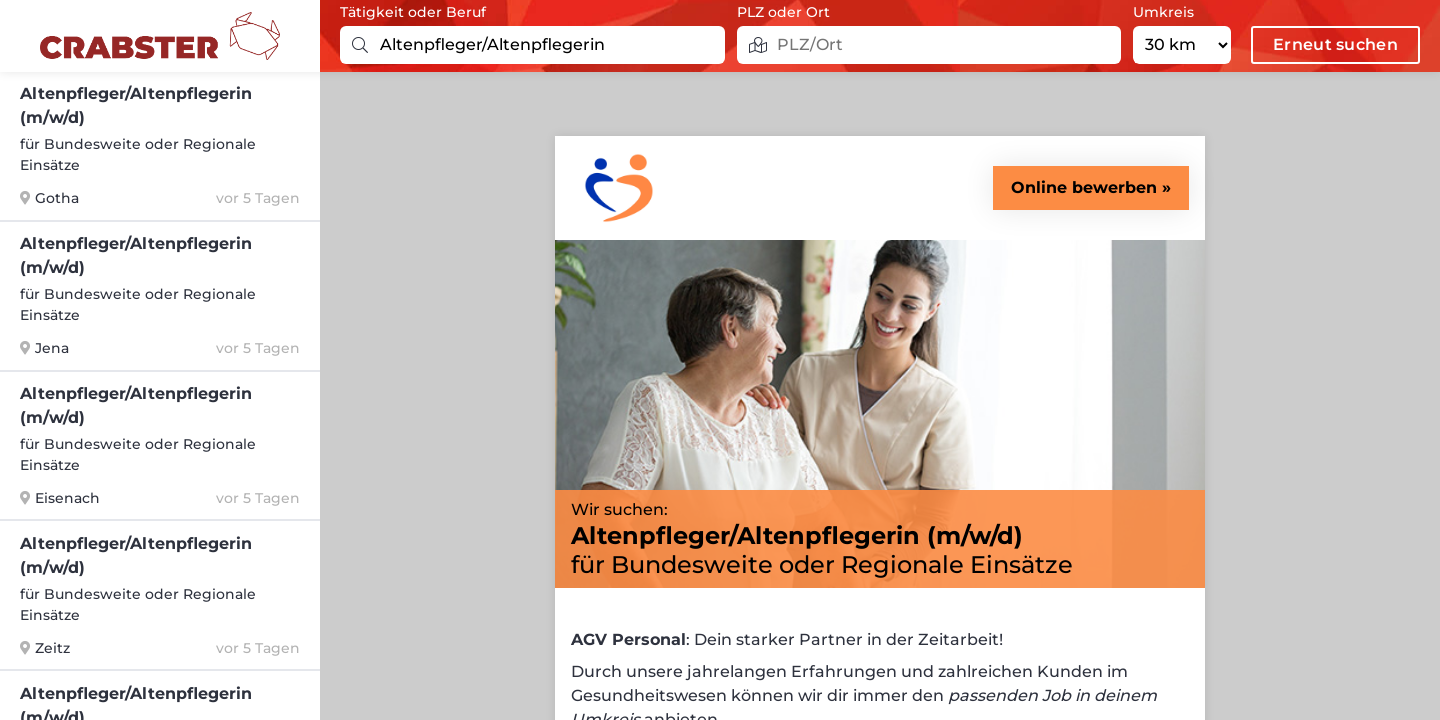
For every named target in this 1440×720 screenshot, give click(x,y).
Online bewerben (1084, 187)
